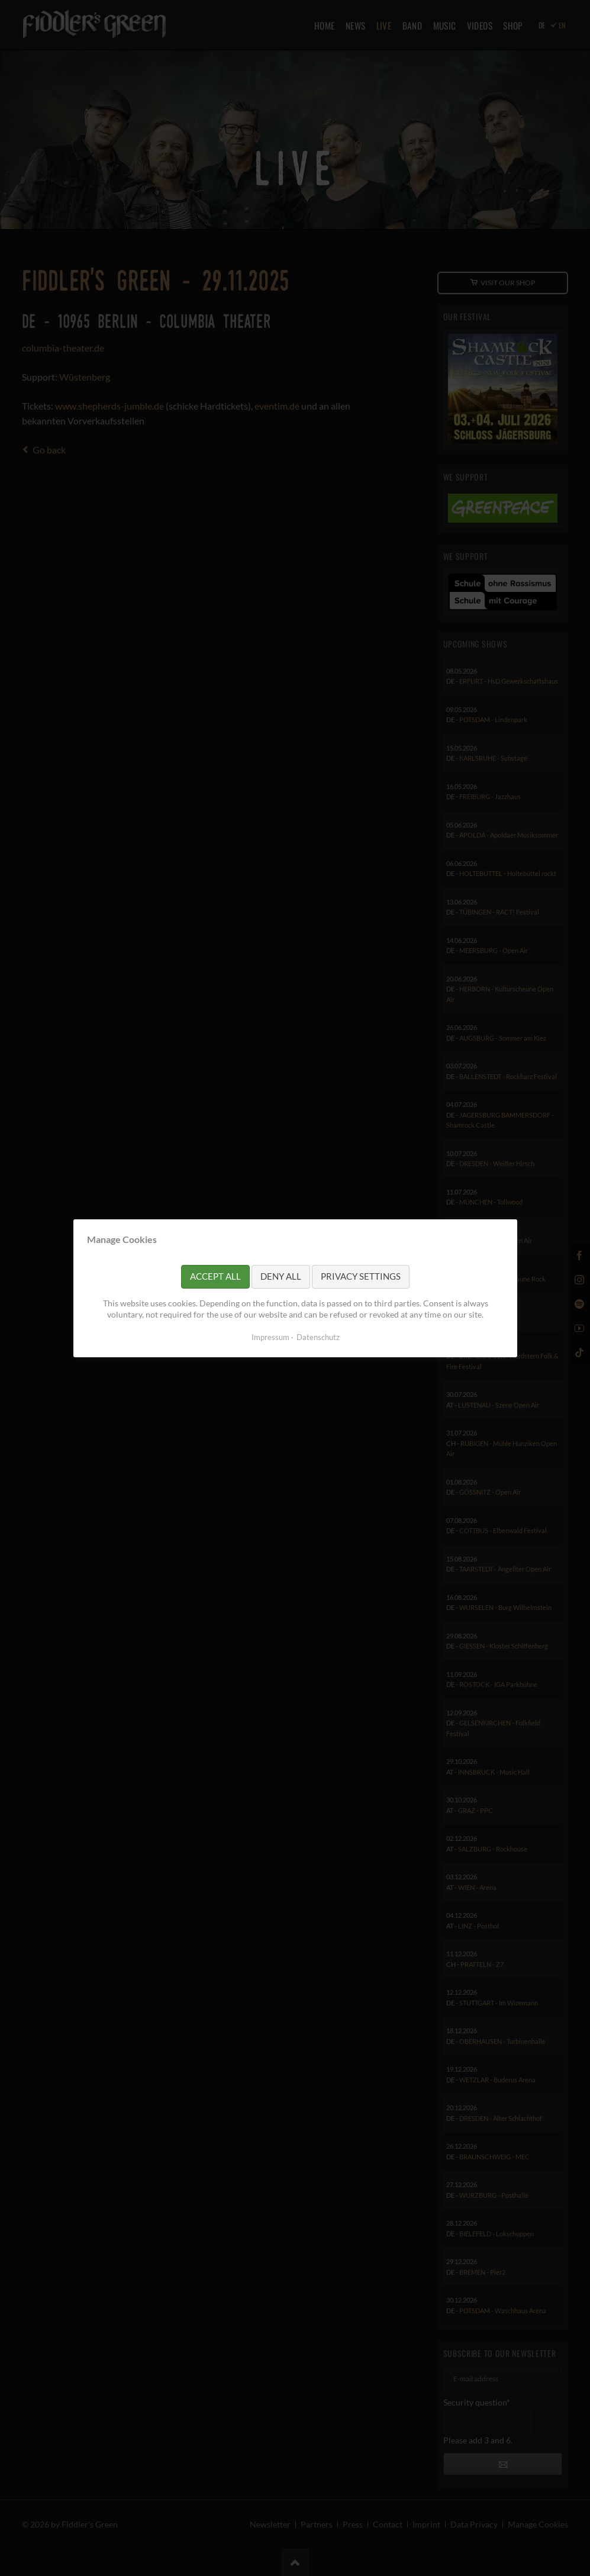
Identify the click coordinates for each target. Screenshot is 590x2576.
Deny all (280, 1276)
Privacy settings (361, 1276)
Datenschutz (317, 1336)
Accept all (215, 1276)
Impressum (270, 1336)
